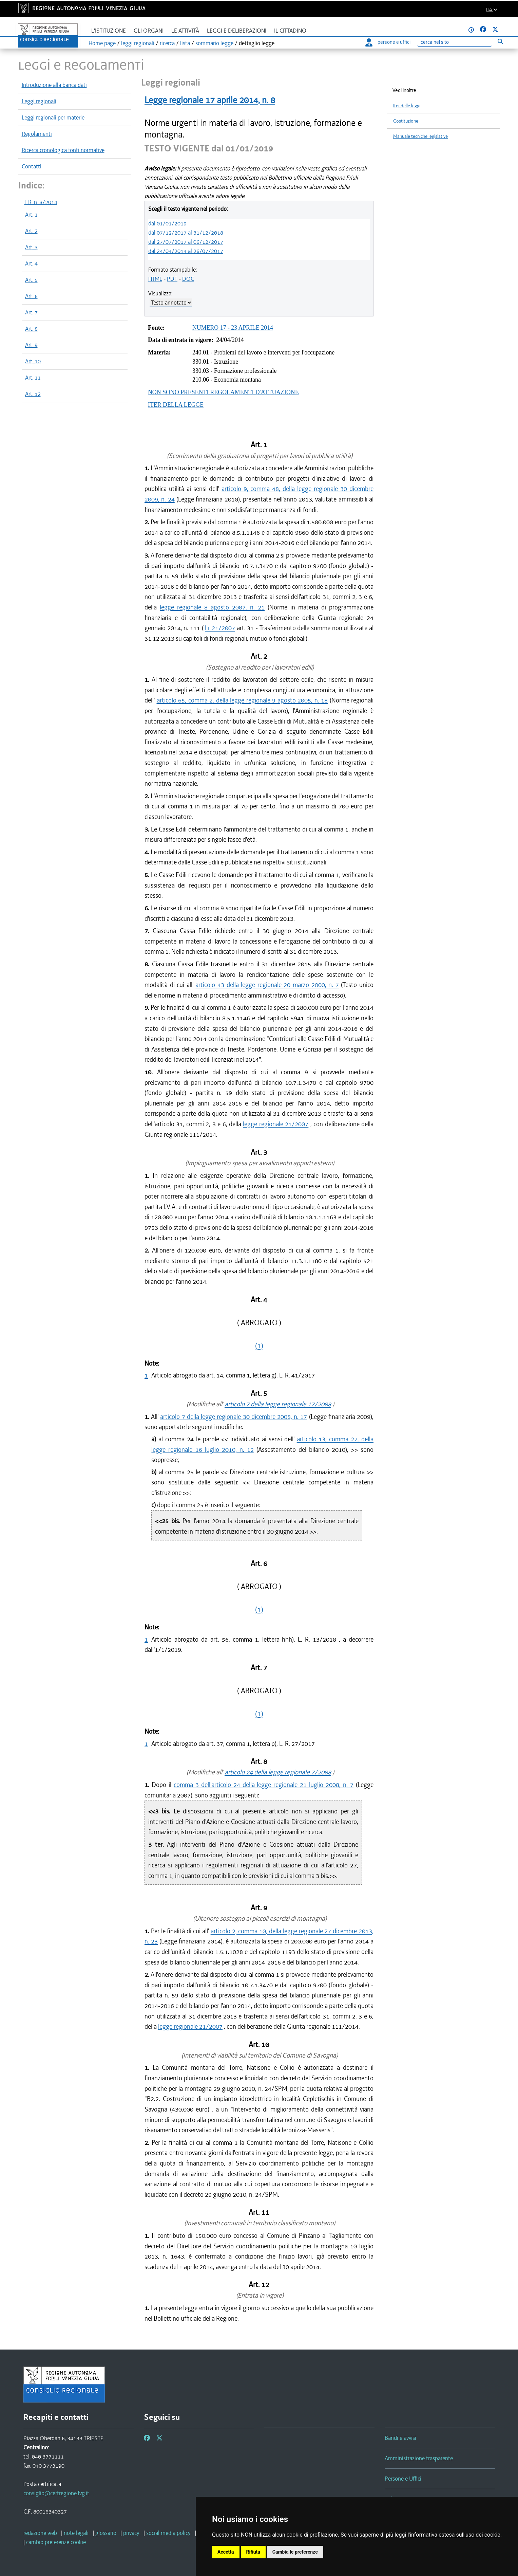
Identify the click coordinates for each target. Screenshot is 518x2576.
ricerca (167, 43)
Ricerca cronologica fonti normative (63, 150)
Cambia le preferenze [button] (295, 2552)
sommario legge (214, 43)
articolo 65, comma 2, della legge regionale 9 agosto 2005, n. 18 (242, 700)
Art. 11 (33, 377)
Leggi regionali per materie (53, 117)
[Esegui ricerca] (500, 41)
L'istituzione (108, 30)
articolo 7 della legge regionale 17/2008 (278, 1404)
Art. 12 (33, 394)
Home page (102, 43)
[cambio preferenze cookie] (56, 2542)
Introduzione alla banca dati (54, 85)
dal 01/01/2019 (167, 223)
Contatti (31, 166)
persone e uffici (387, 42)
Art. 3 (31, 247)
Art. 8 (31, 328)
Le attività (185, 30)
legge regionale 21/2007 (275, 1124)
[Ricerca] (454, 42)
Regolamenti (37, 134)
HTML (155, 278)
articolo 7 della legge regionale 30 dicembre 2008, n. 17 (233, 1416)
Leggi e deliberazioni (236, 30)
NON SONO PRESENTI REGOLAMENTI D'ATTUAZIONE (223, 392)
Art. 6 (31, 296)
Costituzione (405, 121)
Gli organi (149, 30)
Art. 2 (31, 231)
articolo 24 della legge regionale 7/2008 (278, 1772)
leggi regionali (137, 43)
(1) (259, 1346)
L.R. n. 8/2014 (40, 202)
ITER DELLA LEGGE (176, 404)
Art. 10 (33, 361)
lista (185, 43)
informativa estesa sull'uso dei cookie (455, 2535)
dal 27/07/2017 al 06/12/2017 (185, 241)
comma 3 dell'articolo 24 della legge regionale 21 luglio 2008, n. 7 (263, 1784)
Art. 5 (31, 280)
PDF (172, 278)
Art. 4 (31, 263)
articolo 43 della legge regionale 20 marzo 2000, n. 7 (267, 985)
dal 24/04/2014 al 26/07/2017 (185, 251)
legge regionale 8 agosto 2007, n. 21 (212, 607)
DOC (188, 278)
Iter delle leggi (406, 106)
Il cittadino (290, 30)
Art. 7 (31, 312)
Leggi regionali (39, 101)
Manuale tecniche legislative (420, 136)
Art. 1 (31, 214)
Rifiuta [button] (253, 2552)
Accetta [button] (225, 2552)
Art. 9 (31, 345)
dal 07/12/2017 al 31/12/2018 (185, 232)
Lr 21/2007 (220, 628)
